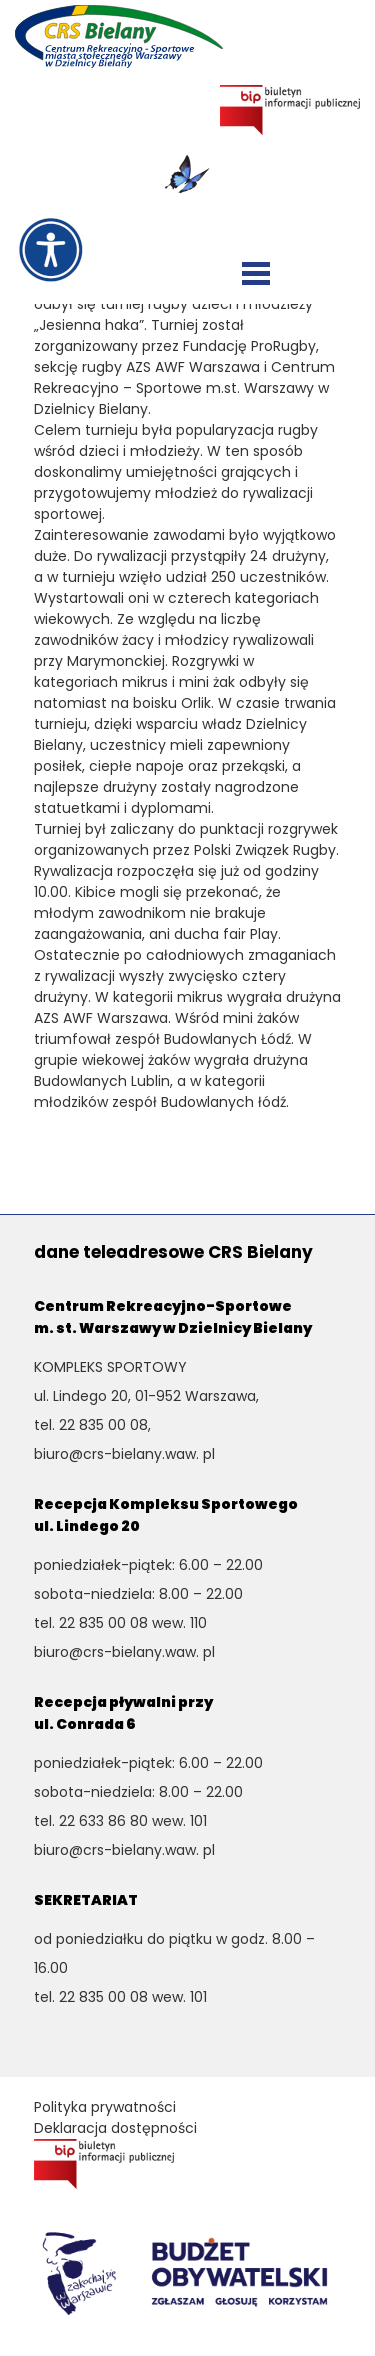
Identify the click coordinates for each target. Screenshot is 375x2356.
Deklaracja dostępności (115, 2128)
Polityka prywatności (105, 2107)
